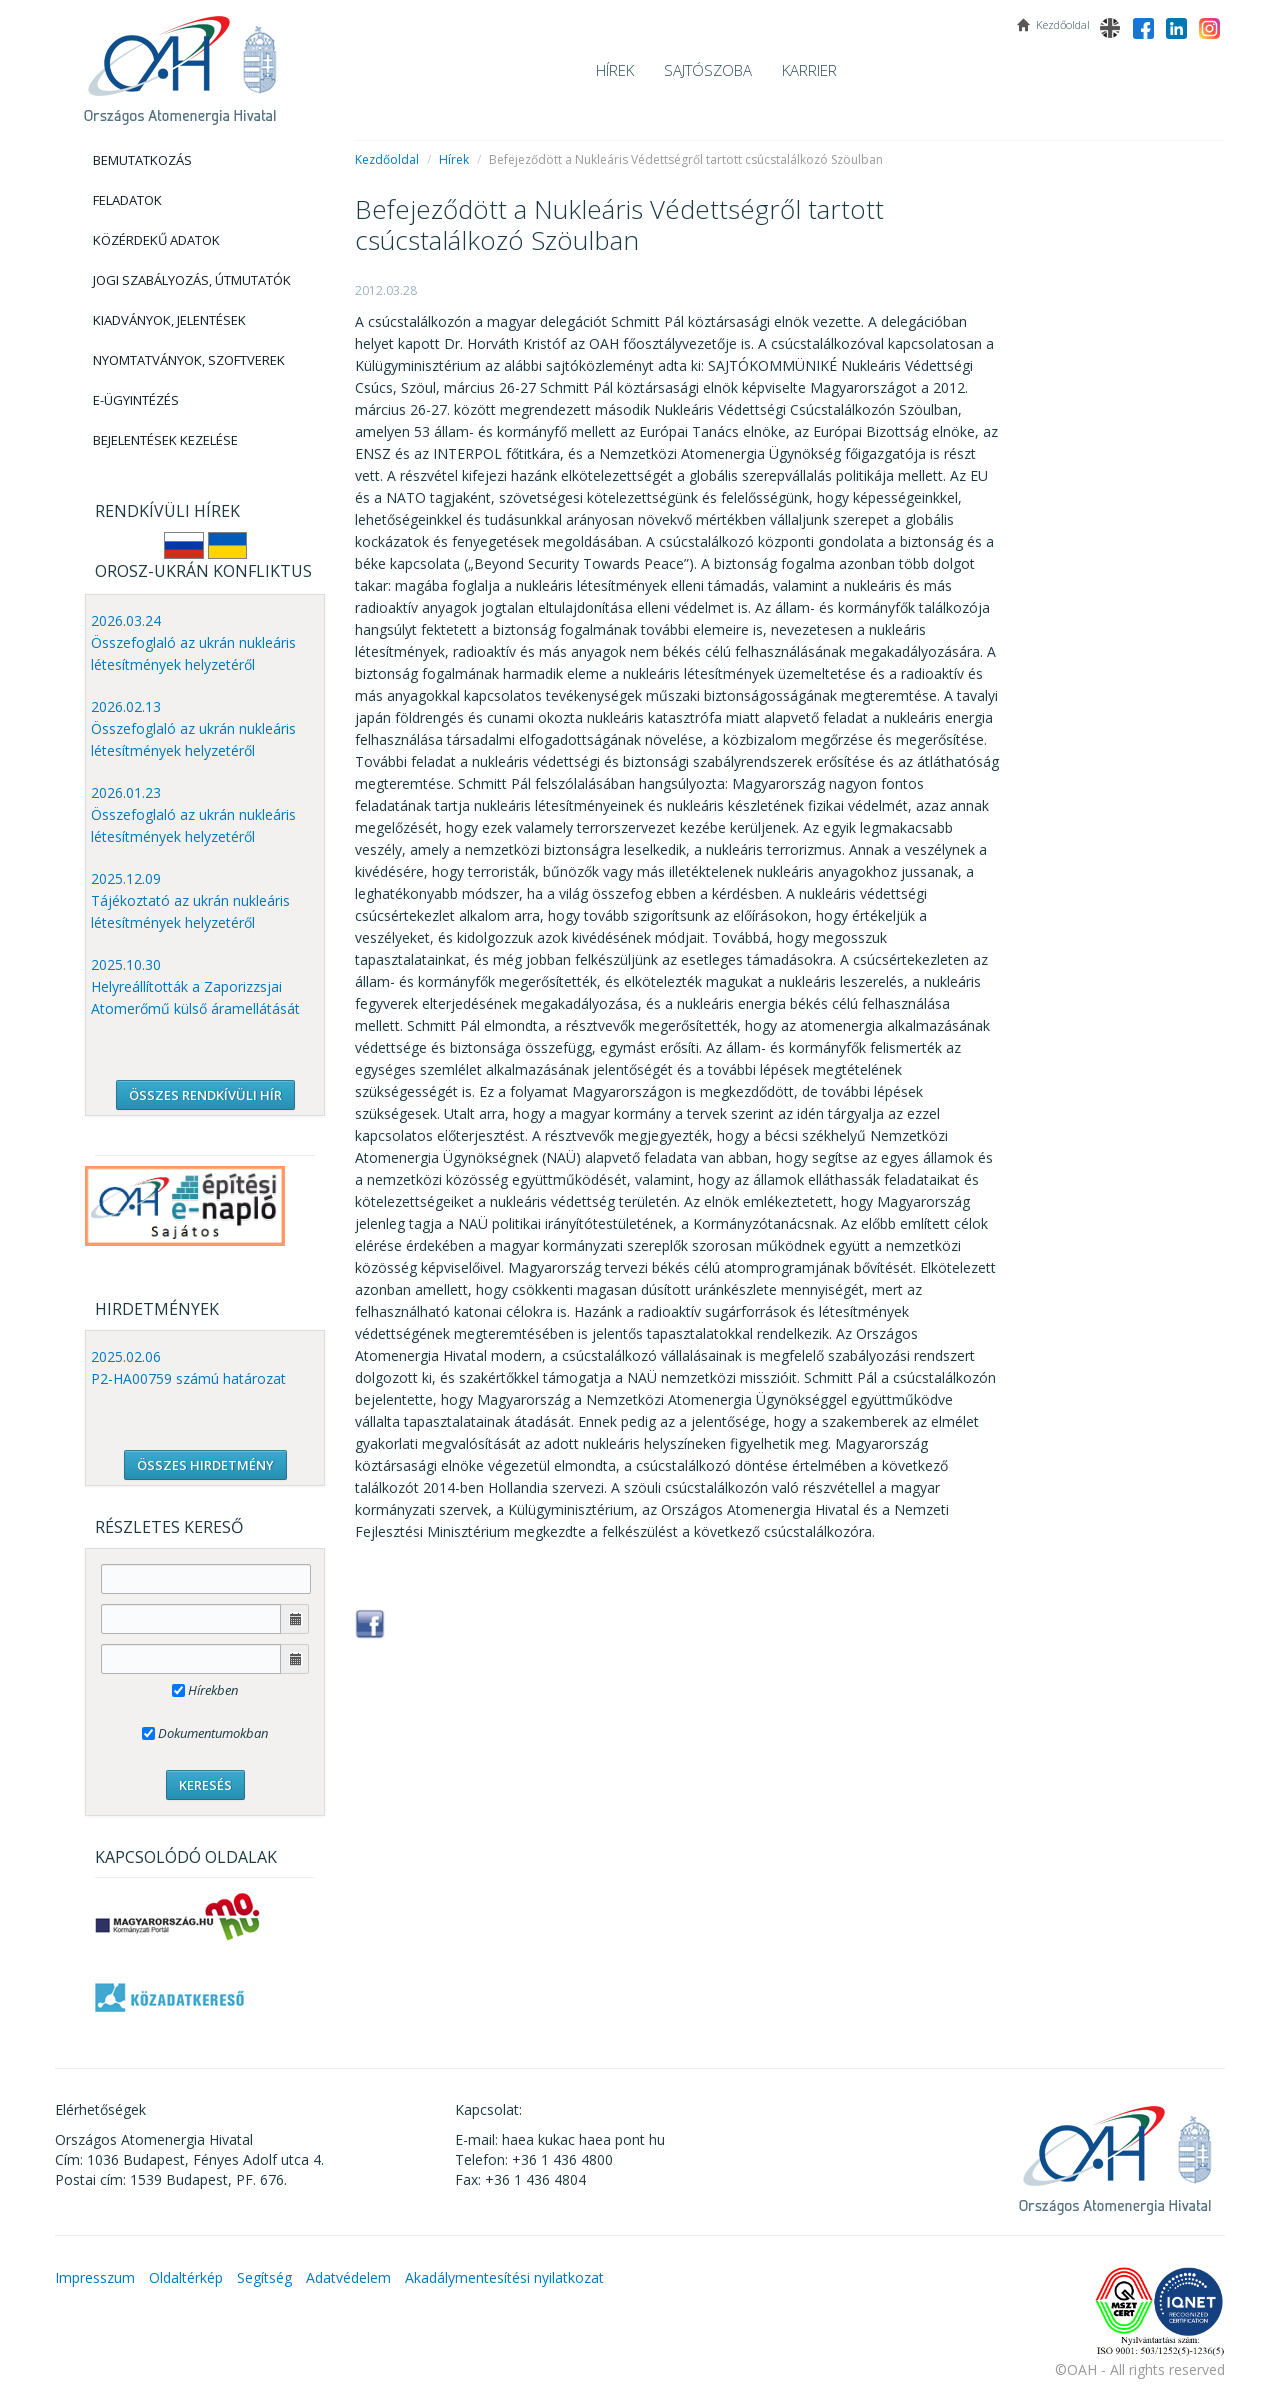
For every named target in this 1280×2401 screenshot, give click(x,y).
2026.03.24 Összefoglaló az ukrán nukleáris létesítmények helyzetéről (193, 642)
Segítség (264, 2277)
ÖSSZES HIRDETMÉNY (205, 1465)
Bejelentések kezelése (165, 440)
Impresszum (95, 2277)
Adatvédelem (348, 2277)
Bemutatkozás (142, 160)
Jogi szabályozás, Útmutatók (192, 280)
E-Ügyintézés (136, 400)
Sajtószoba (708, 70)
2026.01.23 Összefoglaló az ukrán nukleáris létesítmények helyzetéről (193, 814)
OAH (180, 62)
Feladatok (127, 200)
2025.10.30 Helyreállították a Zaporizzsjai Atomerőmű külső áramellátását (195, 986)
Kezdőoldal (387, 159)
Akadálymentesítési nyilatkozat (504, 2277)
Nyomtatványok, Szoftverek (189, 360)
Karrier (809, 70)
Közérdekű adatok (156, 240)
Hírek (615, 70)
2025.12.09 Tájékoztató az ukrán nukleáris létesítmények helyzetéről (190, 900)
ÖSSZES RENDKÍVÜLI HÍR (205, 1095)
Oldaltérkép (186, 2277)
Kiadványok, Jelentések (169, 320)
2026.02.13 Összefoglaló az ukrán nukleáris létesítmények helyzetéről (193, 728)
